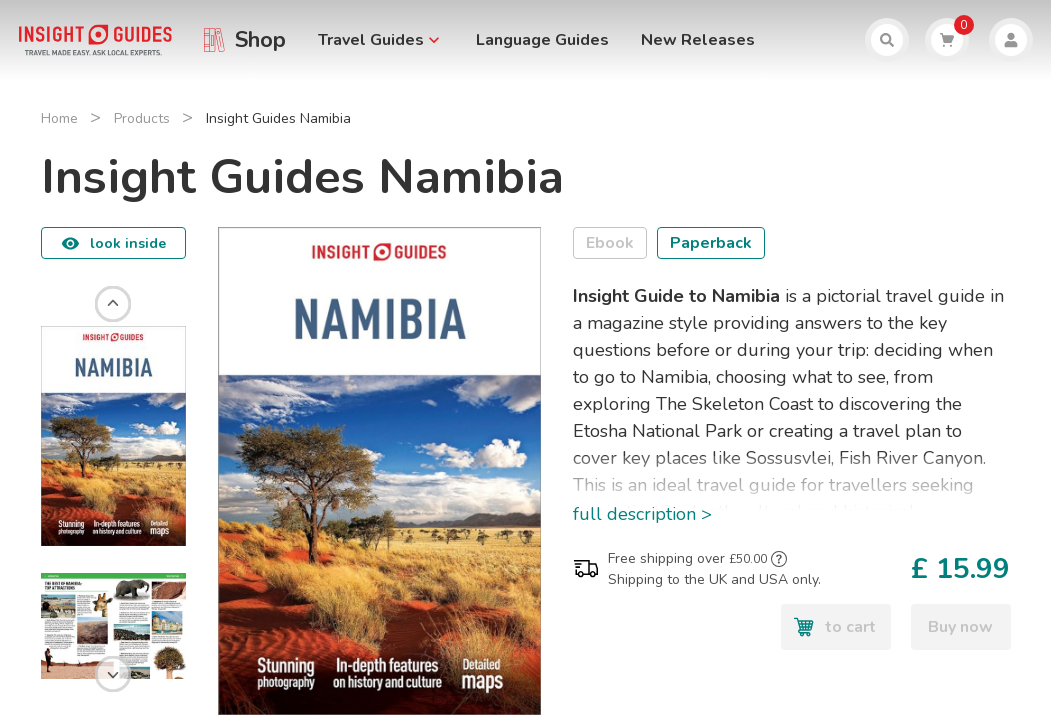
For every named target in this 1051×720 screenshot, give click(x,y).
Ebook (610, 243)
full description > (642, 514)
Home (59, 118)
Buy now (960, 627)
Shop (260, 40)
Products (142, 118)
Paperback (711, 243)
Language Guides (542, 40)
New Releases (698, 40)
